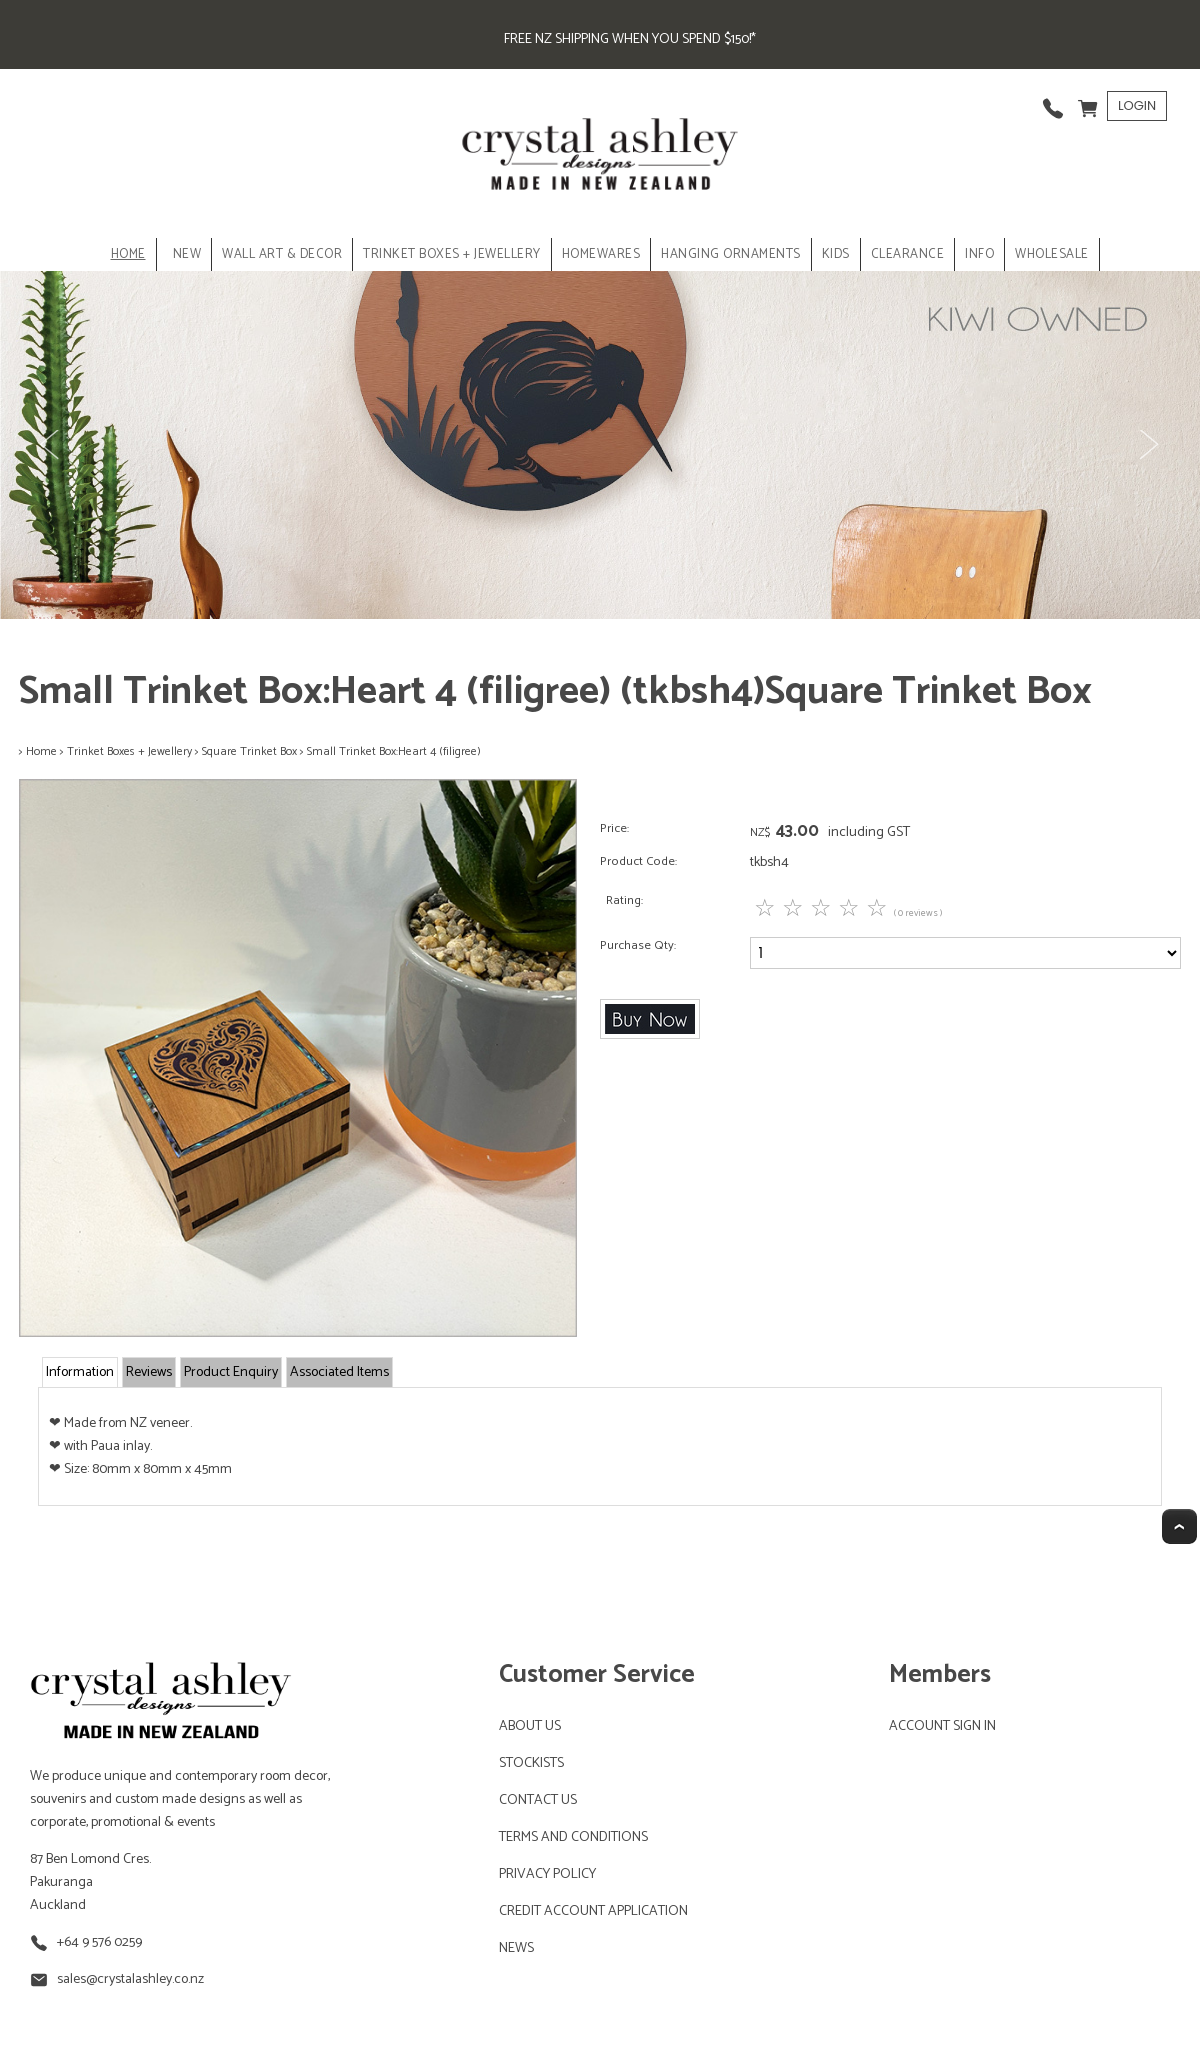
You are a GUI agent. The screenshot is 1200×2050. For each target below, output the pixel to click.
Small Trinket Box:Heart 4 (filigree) (394, 751)
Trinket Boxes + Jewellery (129, 751)
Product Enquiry (231, 1372)
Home (128, 254)
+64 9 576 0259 (99, 1942)
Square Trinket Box (249, 751)
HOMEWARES (601, 254)
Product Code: (638, 861)
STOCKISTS (531, 1763)
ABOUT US (530, 1726)
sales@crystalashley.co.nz (130, 1979)
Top (1179, 1526)
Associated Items (339, 1372)
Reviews (149, 1372)
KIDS (836, 254)
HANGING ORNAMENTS (731, 254)
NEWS (516, 1948)
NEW (187, 254)
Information (80, 1372)
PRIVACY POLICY (547, 1874)
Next (1148, 445)
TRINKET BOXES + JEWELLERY (452, 254)
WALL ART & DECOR (282, 254)
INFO (979, 254)
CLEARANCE (908, 254)
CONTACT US (538, 1800)
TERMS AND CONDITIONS (573, 1837)
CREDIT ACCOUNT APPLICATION (593, 1911)
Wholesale (1052, 254)
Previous (52, 445)
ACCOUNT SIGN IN (942, 1726)
